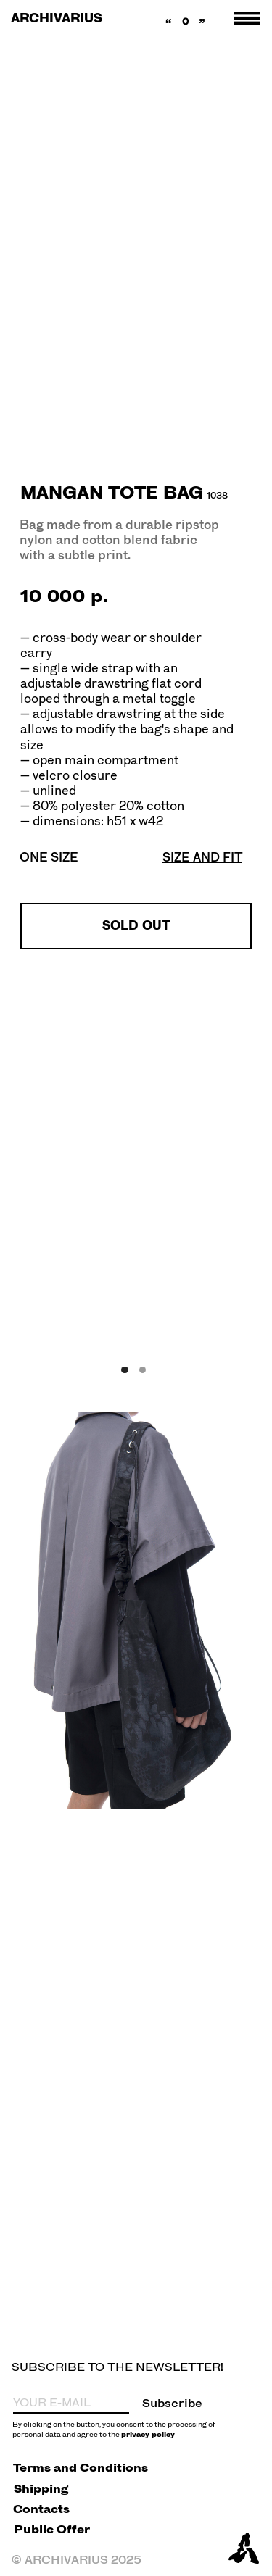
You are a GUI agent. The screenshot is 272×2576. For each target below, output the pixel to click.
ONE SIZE (49, 857)
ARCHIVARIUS (56, 17)
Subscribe (172, 2403)
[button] (202, 857)
